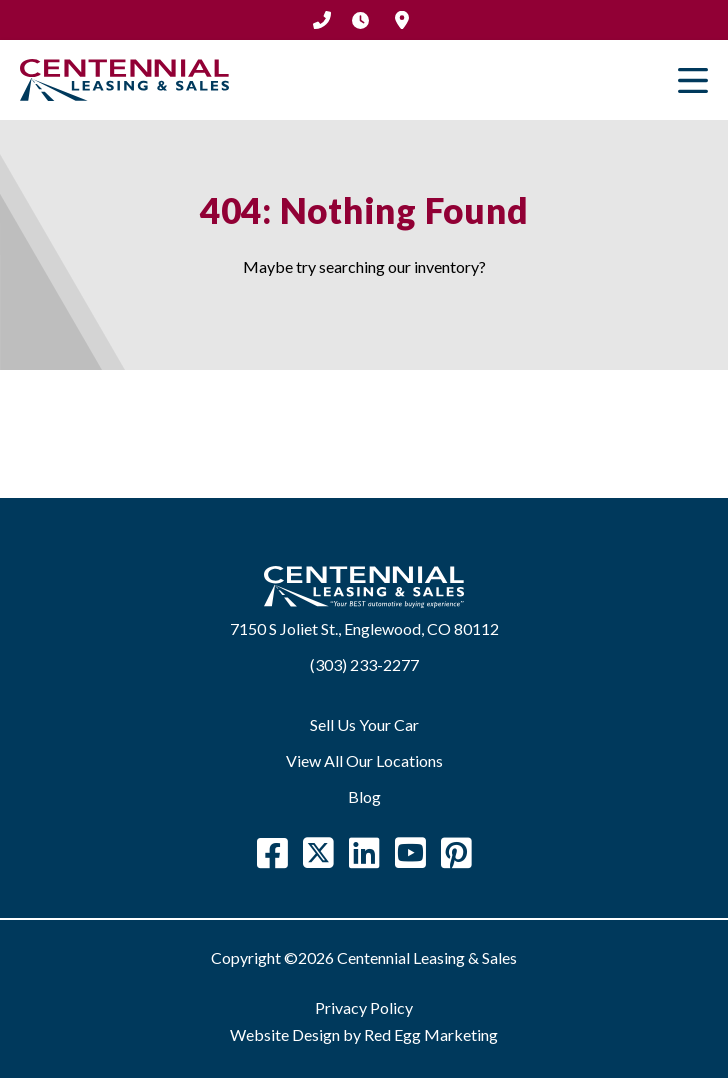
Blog (364, 796)
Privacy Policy (364, 1007)
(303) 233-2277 (322, 20)
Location (402, 20)
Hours (360, 20)
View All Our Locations (364, 760)
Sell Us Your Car (364, 724)
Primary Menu (693, 80)
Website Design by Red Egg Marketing (364, 1034)
